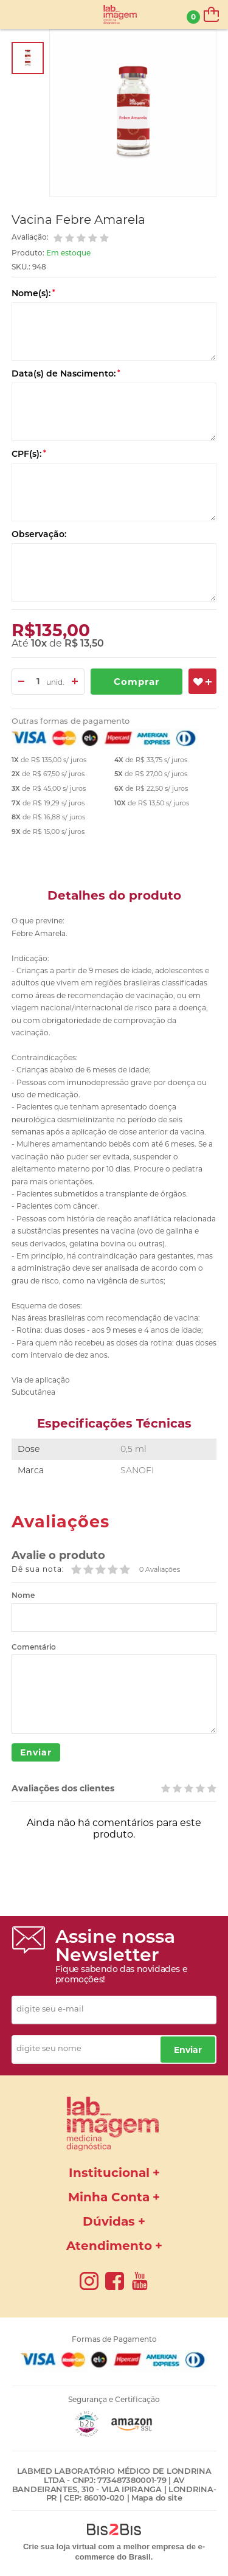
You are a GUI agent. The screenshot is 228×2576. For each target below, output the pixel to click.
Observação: (39, 534)
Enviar (36, 1752)
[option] (28, 58)
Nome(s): (33, 293)
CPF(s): (29, 454)
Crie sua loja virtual (59, 2546)
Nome (23, 1595)
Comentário (34, 1647)
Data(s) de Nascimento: (66, 373)
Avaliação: (31, 236)
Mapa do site (156, 2497)
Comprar (136, 681)
